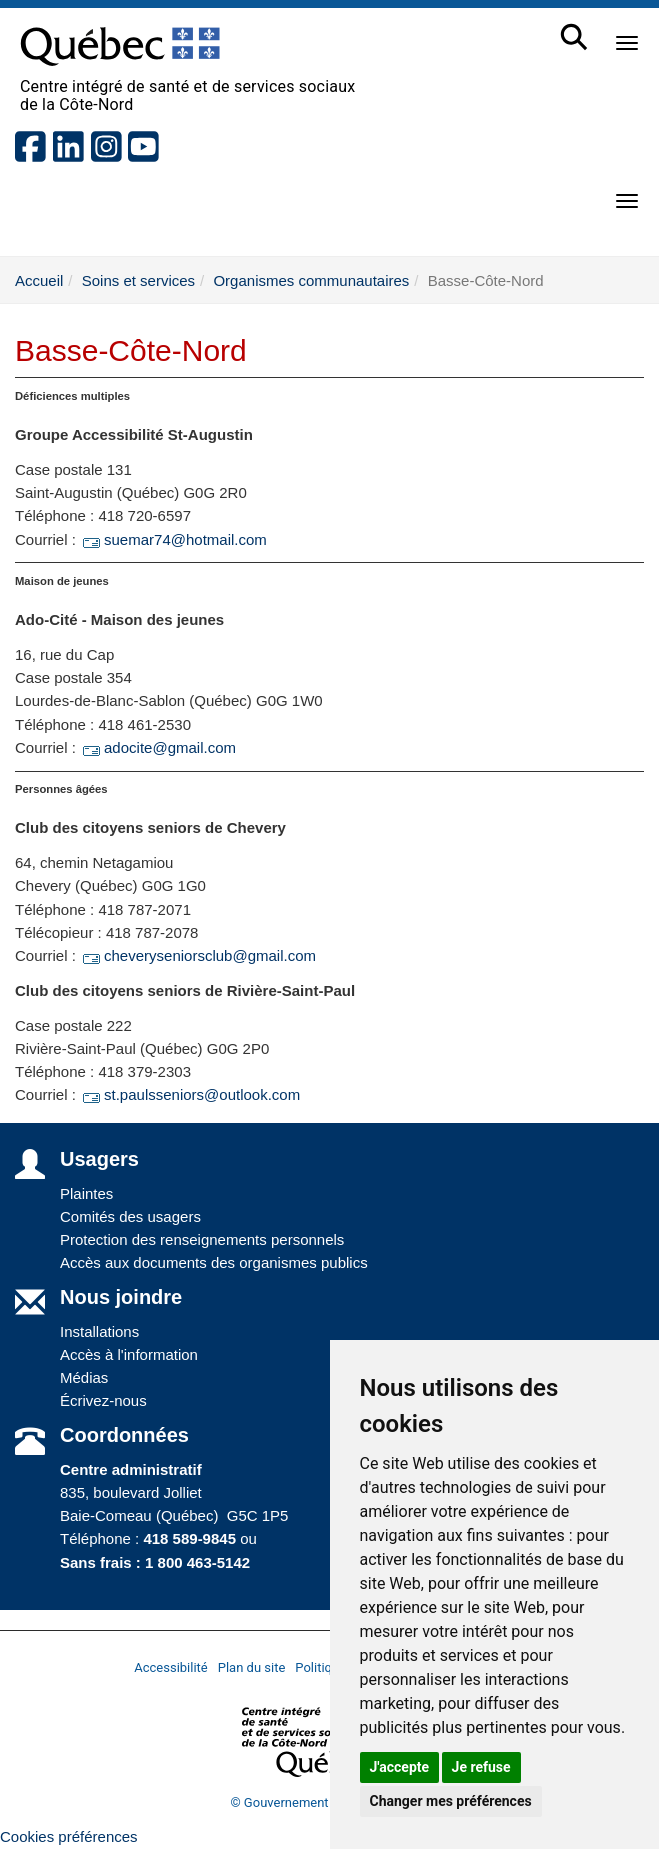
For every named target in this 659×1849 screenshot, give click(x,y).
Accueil (39, 280)
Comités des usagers (130, 1216)
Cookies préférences (69, 1836)
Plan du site (252, 1667)
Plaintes (86, 1193)
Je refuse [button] (481, 1767)
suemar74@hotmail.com (173, 539)
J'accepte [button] (400, 1767)
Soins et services (138, 280)
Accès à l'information (129, 1354)
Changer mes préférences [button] (451, 1801)
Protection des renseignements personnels (202, 1239)
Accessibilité (171, 1667)
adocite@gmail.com (158, 747)
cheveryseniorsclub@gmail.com (198, 955)
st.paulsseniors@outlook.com (190, 1094)
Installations (99, 1331)
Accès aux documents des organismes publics (214, 1262)
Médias (84, 1377)
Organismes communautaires (311, 280)
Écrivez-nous (103, 1400)
